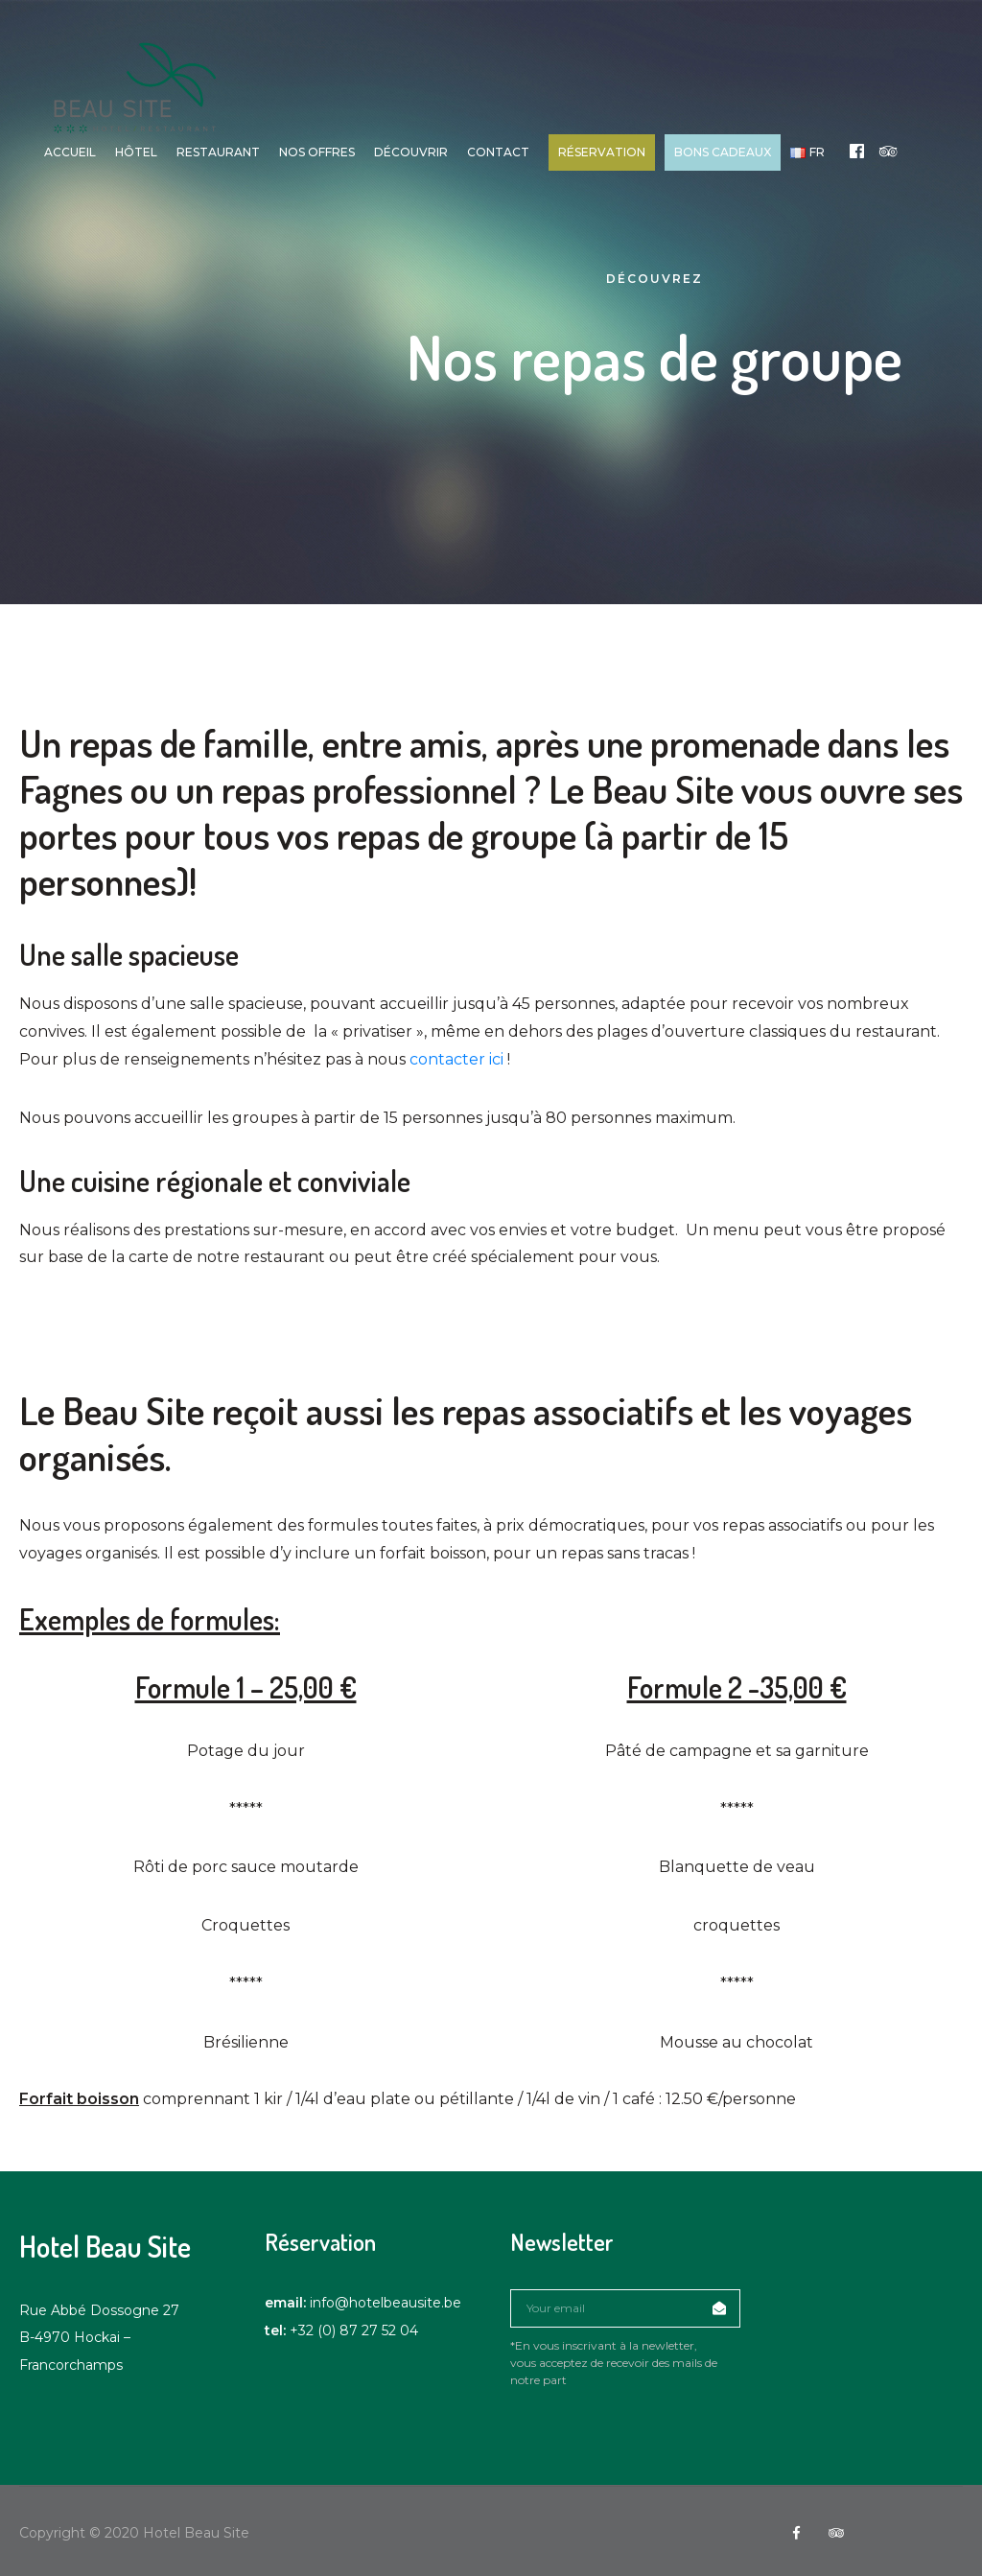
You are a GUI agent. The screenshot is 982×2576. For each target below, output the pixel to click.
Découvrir (415, 152)
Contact (502, 152)
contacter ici (456, 1059)
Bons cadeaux (726, 152)
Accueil (74, 152)
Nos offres (321, 152)
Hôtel (140, 152)
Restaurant (222, 152)
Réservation (605, 152)
